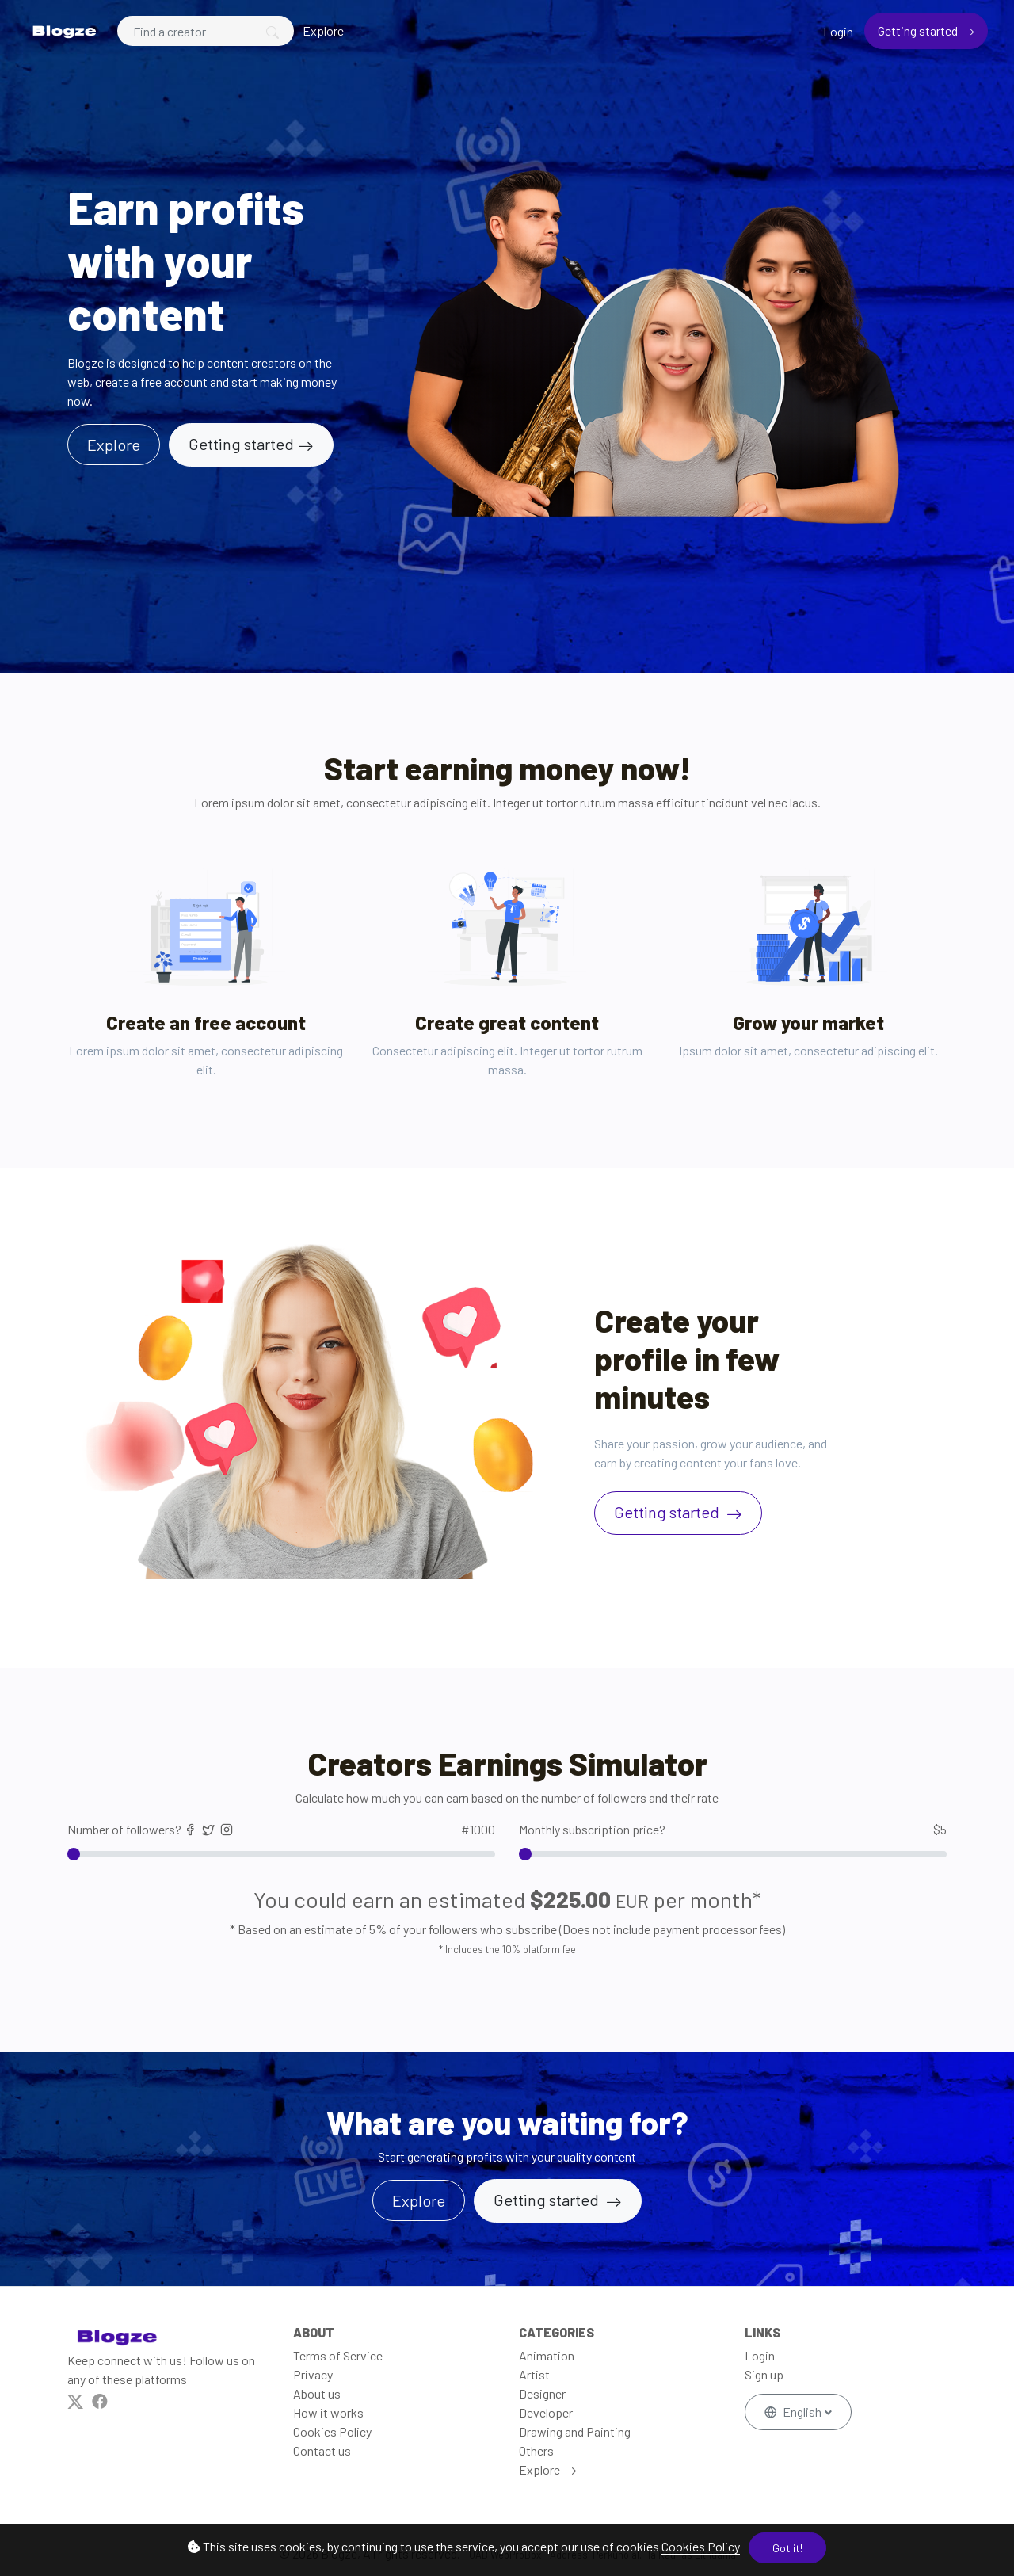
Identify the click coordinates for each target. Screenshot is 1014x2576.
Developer (546, 2412)
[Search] (205, 31)
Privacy (313, 2374)
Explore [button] (113, 444)
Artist (534, 2374)
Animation (546, 2355)
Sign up (764, 2374)
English (794, 2411)
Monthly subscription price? (733, 1829)
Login (838, 31)
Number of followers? (281, 1829)
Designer (542, 2393)
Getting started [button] (548, 2199)
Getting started (919, 30)
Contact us (322, 2450)
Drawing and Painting (575, 2431)
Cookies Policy (700, 2546)
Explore (323, 30)
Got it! (787, 2548)
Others (536, 2450)
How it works (328, 2412)
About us (317, 2393)
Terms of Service (338, 2355)
